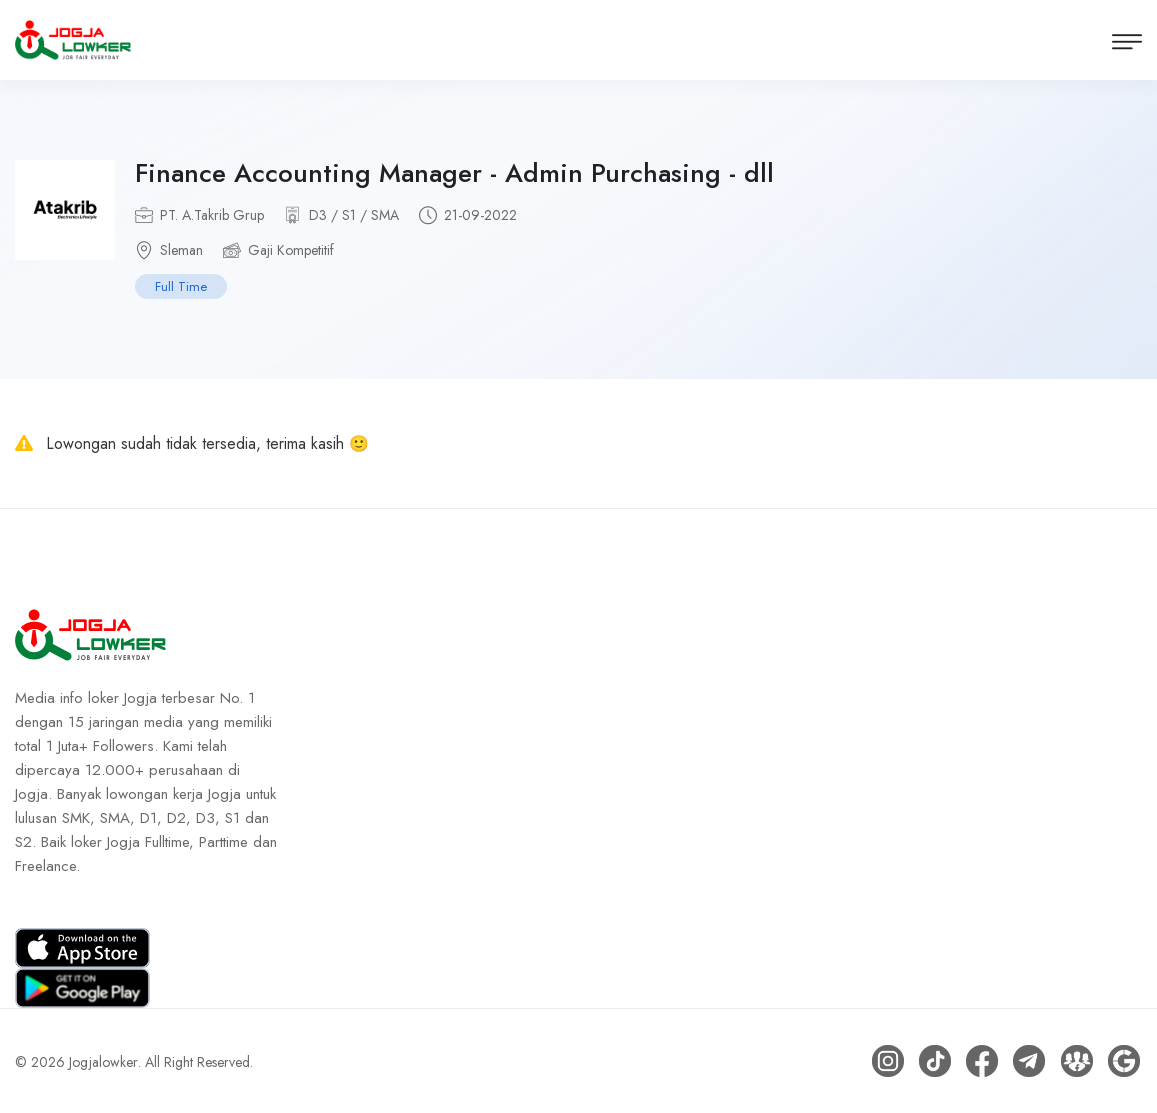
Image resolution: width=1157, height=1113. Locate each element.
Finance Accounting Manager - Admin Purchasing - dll (454, 173)
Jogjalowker (103, 1061)
